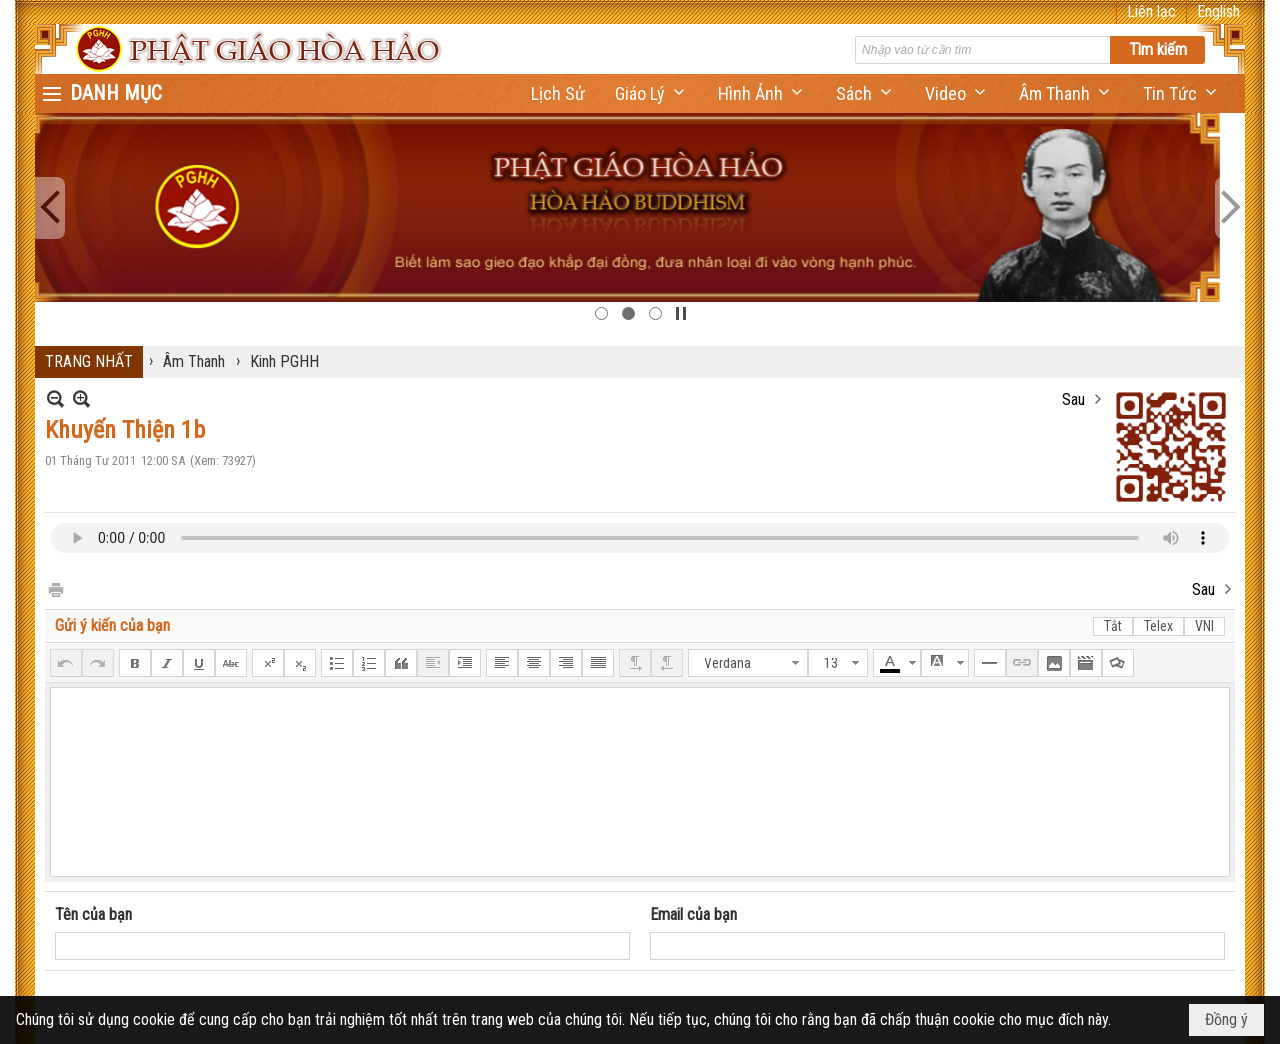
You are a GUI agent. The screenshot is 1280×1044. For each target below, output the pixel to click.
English (1218, 11)
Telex (1158, 626)
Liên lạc (1151, 11)
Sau (1073, 399)
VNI (1204, 626)
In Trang (55, 588)
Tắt (1113, 626)
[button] (651, 93)
